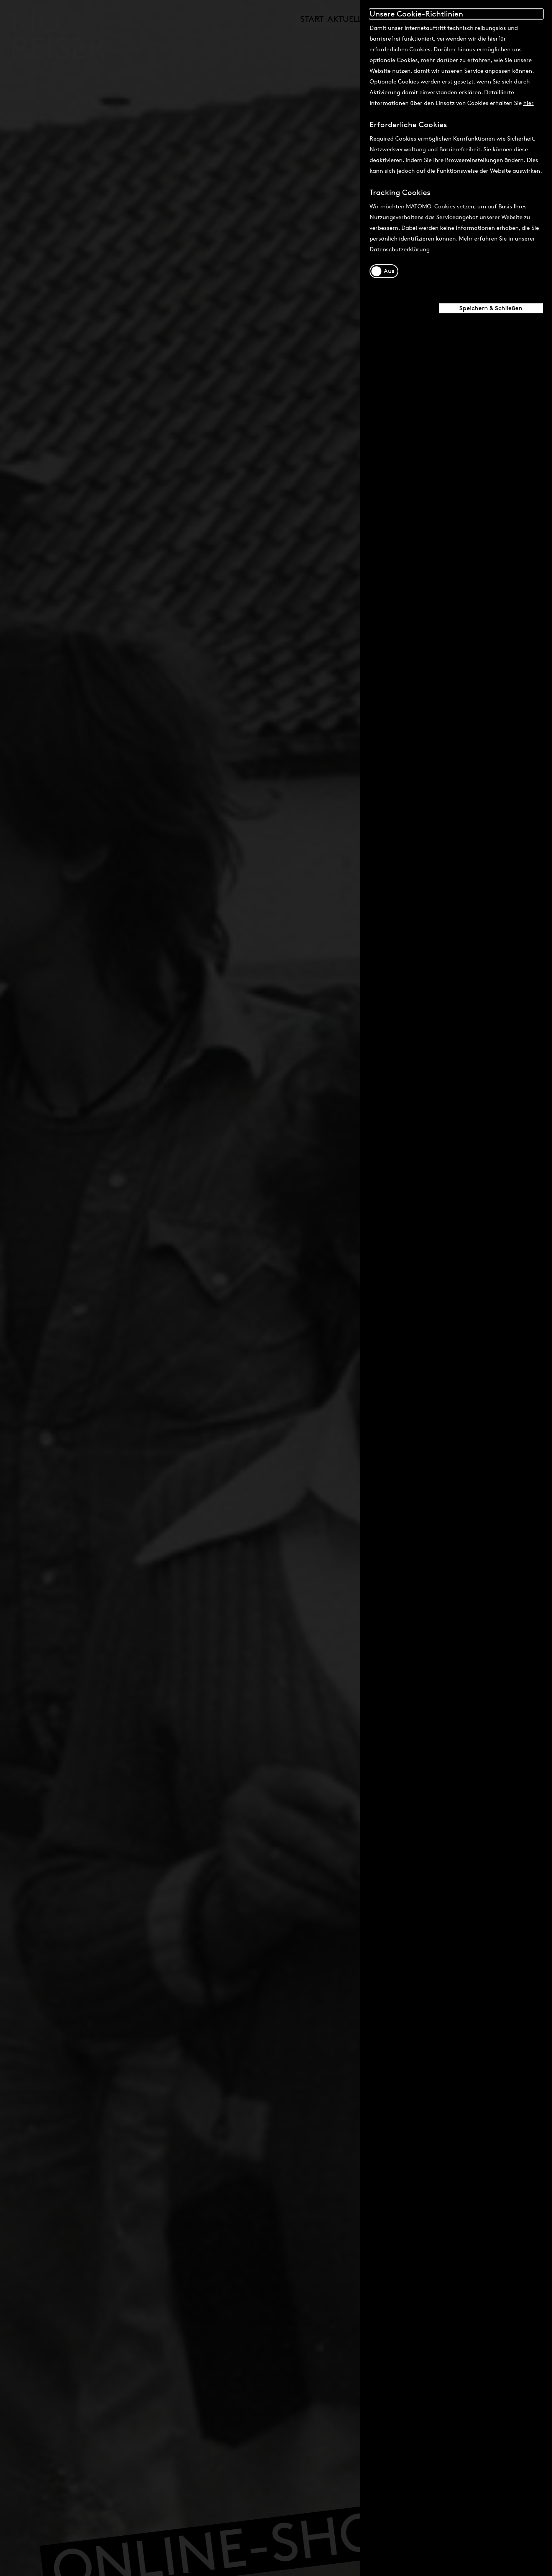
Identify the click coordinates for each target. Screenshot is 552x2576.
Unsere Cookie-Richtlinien (416, 13)
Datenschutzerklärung (400, 249)
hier (528, 102)
